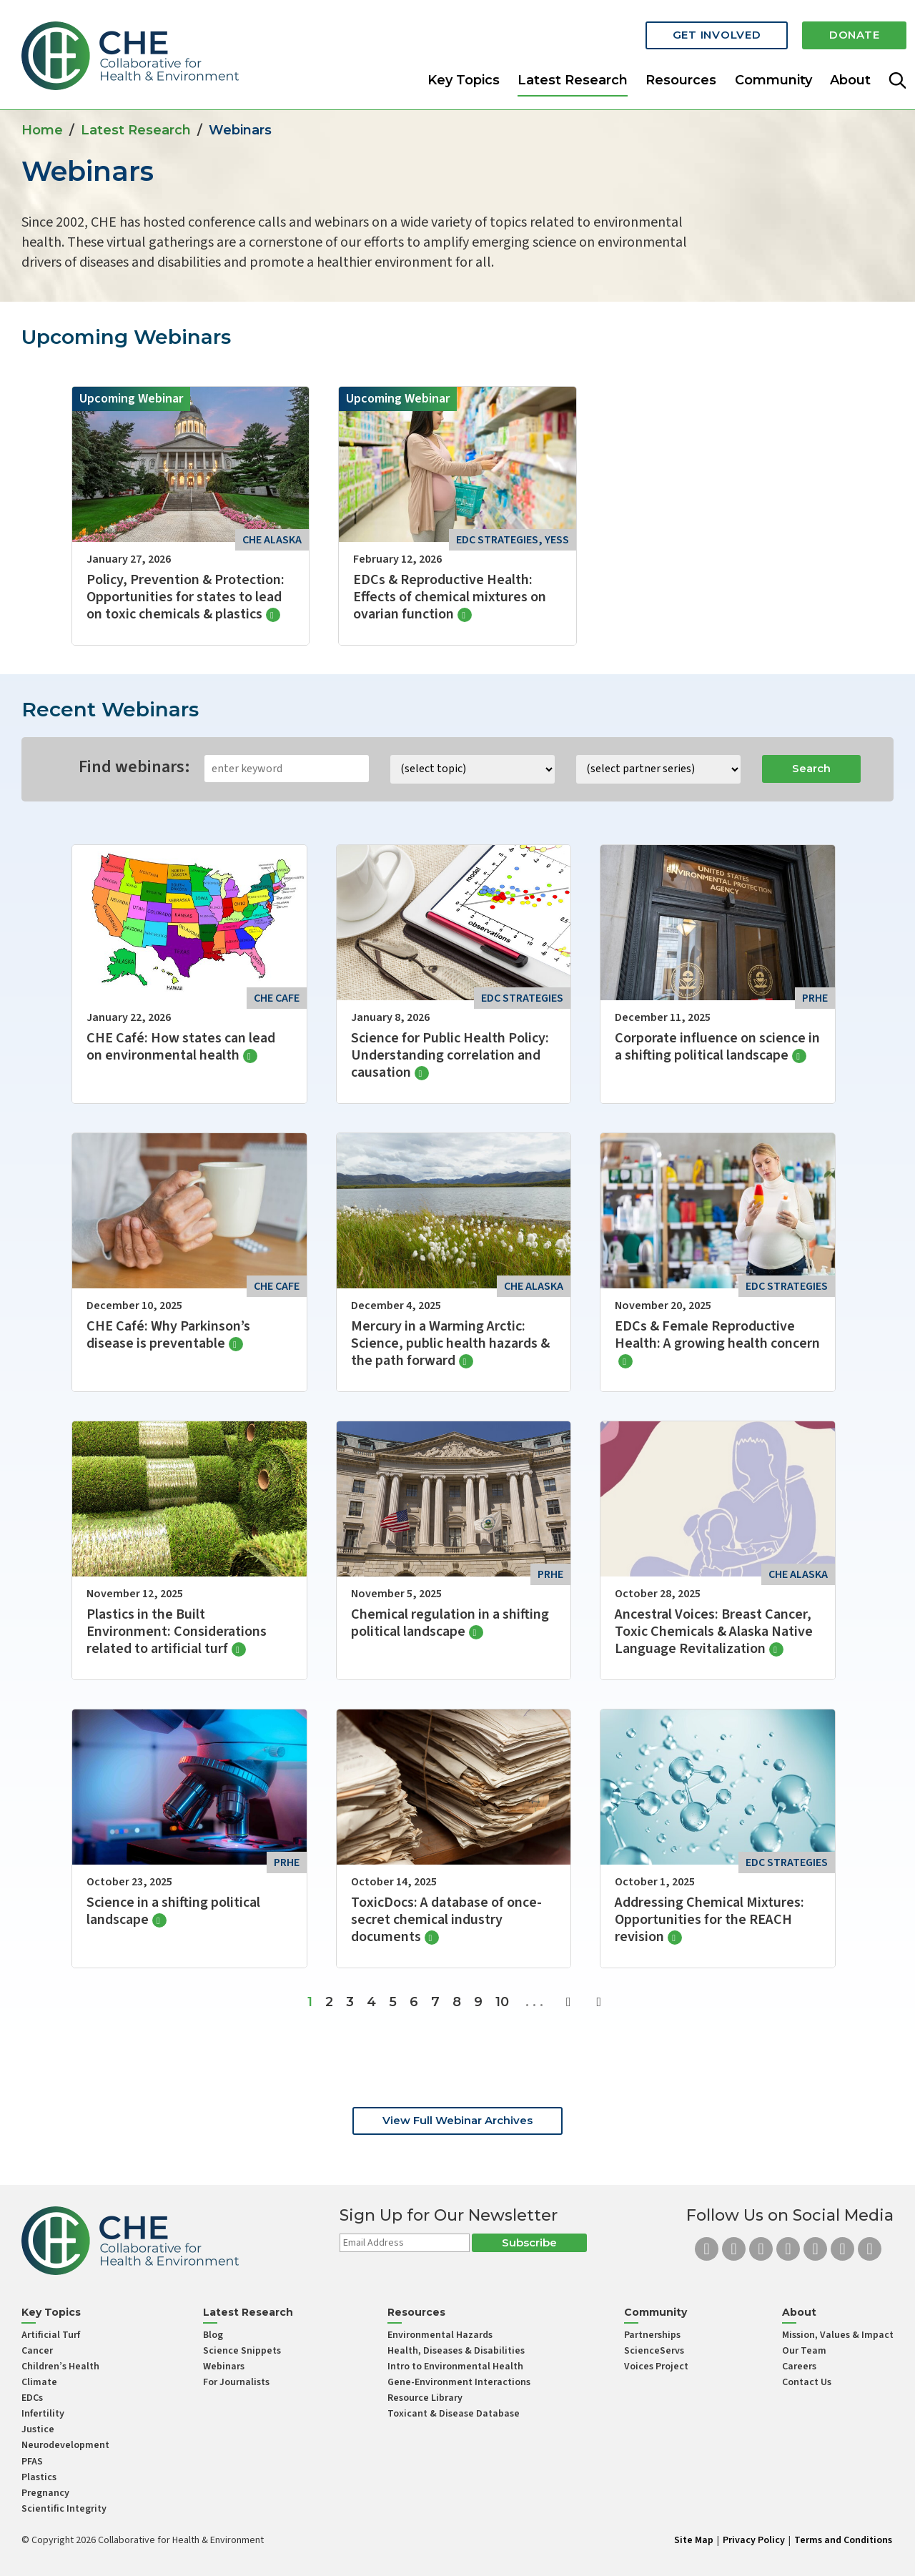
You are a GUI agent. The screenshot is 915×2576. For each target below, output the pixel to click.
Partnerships (652, 2335)
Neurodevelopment (65, 2445)
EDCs (32, 2398)
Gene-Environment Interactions (458, 2382)
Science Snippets (242, 2351)
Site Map (693, 2540)
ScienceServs (654, 2351)
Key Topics (463, 74)
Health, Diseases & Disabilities (456, 2351)
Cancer (37, 2351)
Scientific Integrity (64, 2509)
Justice (37, 2429)
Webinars (223, 2366)
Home (42, 130)
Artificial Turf (50, 2335)
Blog (213, 2335)
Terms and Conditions (843, 2540)
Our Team (804, 2351)
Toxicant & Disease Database (453, 2414)
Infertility (42, 2414)
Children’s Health (60, 2366)
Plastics (38, 2477)
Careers (799, 2366)
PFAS (32, 2461)
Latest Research (573, 74)
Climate (39, 2382)
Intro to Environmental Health (455, 2366)
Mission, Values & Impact (838, 2335)
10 (502, 2002)
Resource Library (425, 2398)
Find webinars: (134, 766)
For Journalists (236, 2382)
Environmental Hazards (440, 2335)
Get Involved (707, 30)
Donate (851, 30)
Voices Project (656, 2366)
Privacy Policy (754, 2540)
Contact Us (806, 2382)
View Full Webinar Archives (457, 2120)
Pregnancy (45, 2493)
